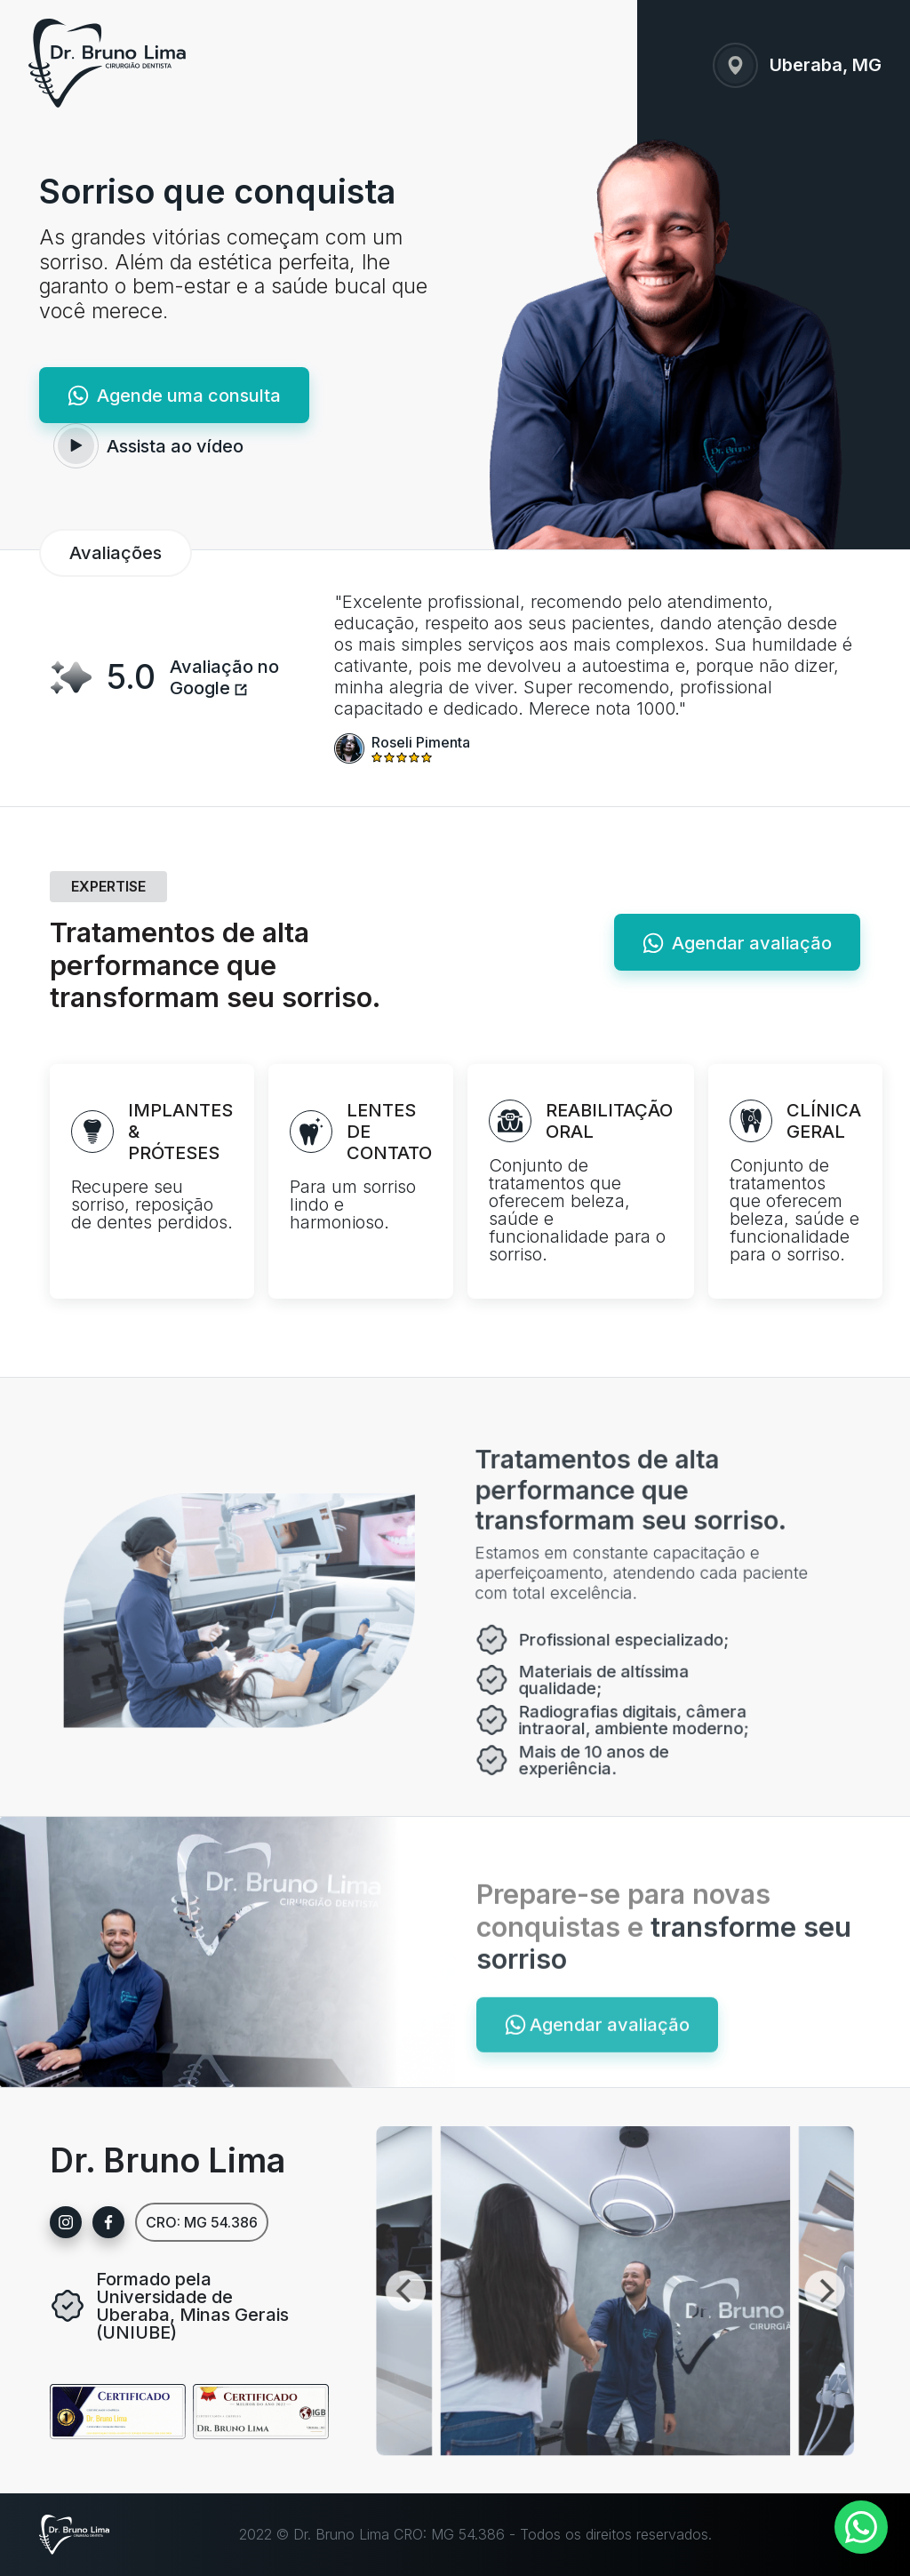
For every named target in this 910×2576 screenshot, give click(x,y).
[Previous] (296, 2290)
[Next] (784, 2290)
